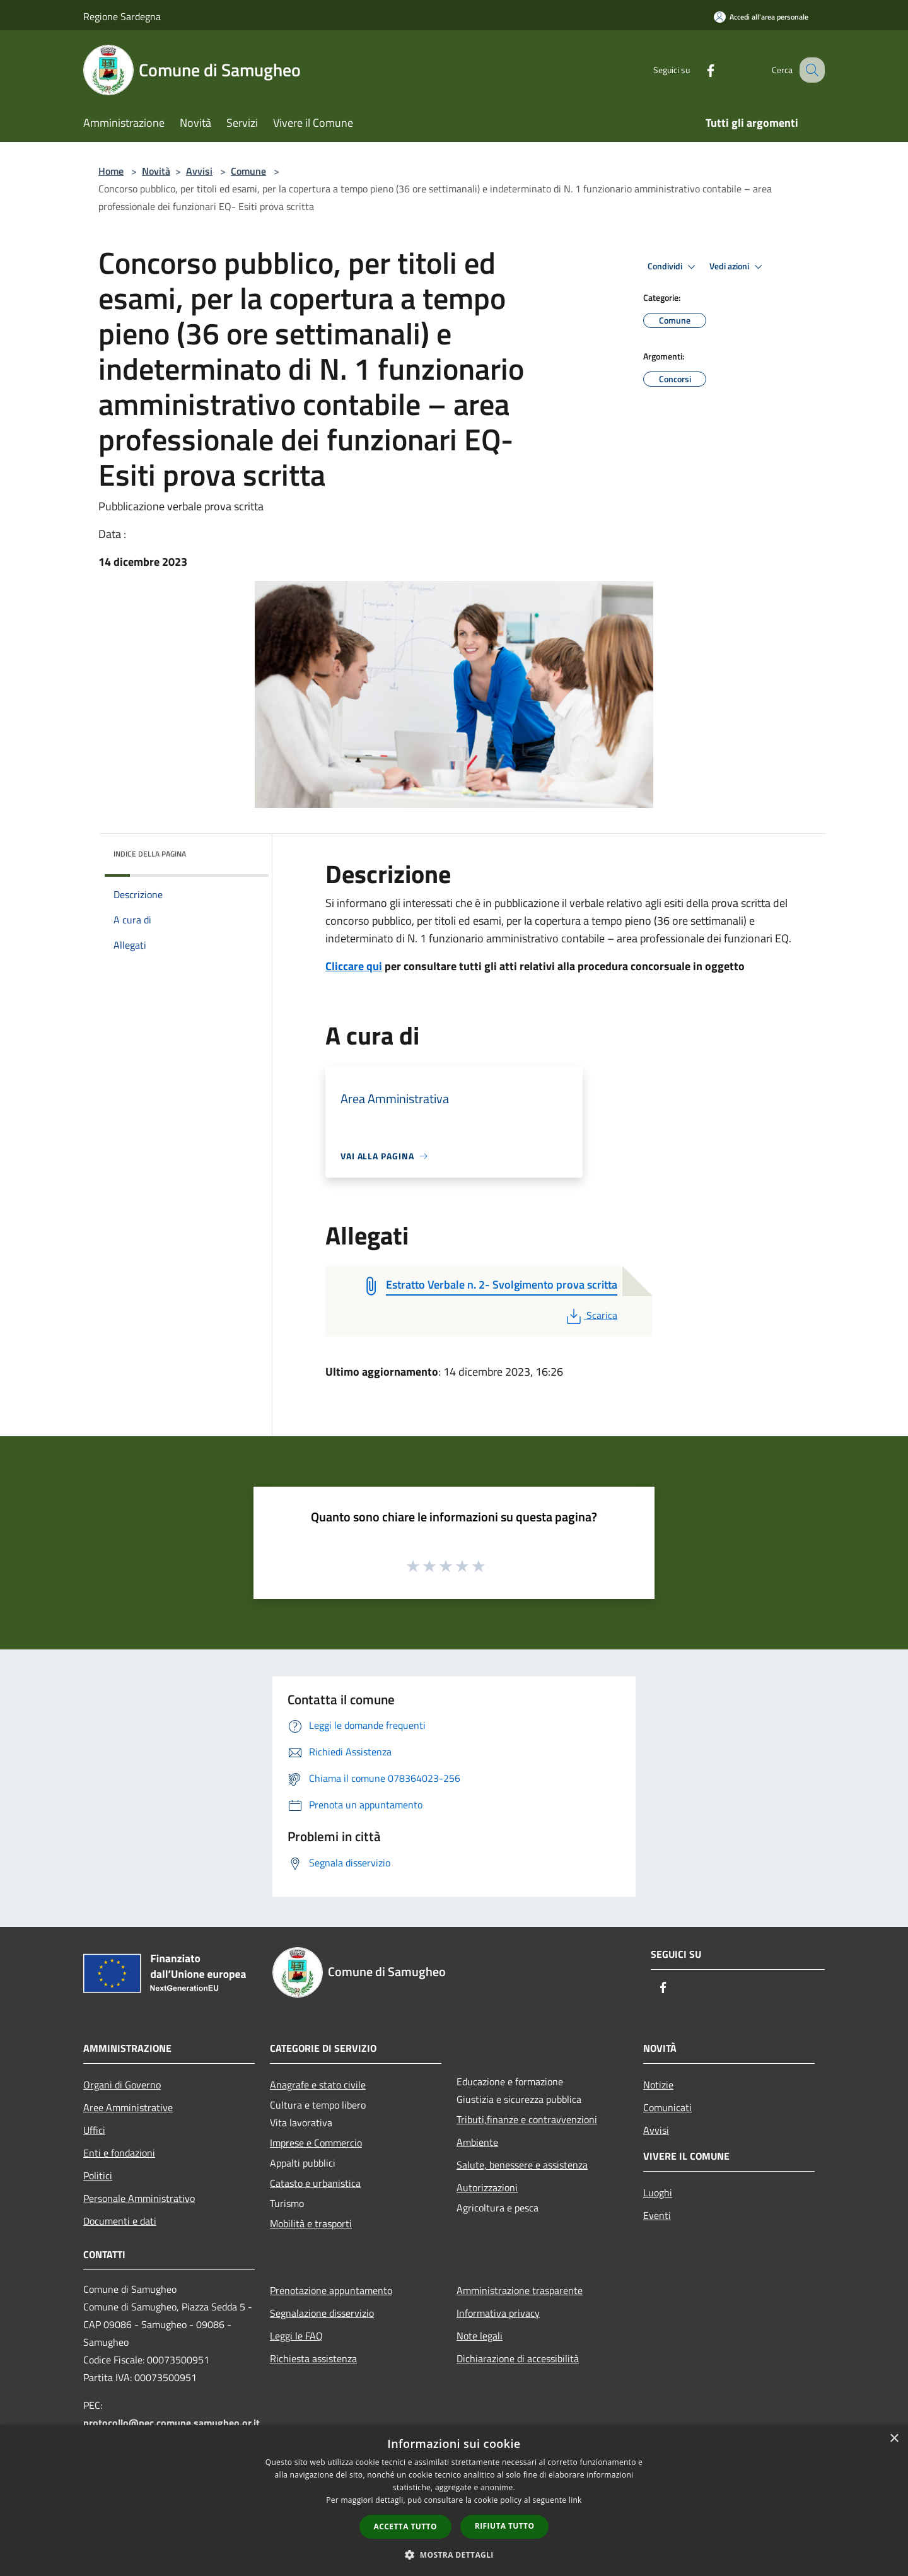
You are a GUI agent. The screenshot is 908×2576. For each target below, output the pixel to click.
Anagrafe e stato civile (318, 2084)
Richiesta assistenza (313, 2358)
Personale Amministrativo (139, 2198)
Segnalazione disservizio (322, 2313)
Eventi (657, 2215)
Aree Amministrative (128, 2107)
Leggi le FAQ (296, 2335)
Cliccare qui (353, 966)
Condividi (673, 266)
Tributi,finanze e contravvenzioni (527, 2119)
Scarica (590, 1315)
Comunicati (667, 2107)
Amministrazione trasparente (520, 2290)
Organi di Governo (122, 2084)
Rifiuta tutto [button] (505, 2525)
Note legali (480, 2335)
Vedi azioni (737, 266)
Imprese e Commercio (316, 2142)
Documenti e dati (119, 2220)
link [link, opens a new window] (575, 2500)
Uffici (94, 2130)
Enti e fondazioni (119, 2152)
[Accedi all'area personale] (761, 17)
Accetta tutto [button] (405, 2526)
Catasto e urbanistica (315, 2183)
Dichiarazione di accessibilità (518, 2358)
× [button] (894, 2439)
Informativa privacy (498, 2313)
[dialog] (454, 2500)
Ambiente (477, 2142)
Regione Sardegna (122, 16)
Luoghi (657, 2192)
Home (111, 171)
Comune (248, 171)
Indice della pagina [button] (150, 854)
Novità (156, 171)
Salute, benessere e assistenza (522, 2164)
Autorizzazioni (487, 2187)
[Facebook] (697, 69)
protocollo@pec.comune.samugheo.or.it (171, 2422)
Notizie (658, 2084)
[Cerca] (809, 70)
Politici (97, 2175)
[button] (454, 2554)
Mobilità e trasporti (311, 2223)
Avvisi (199, 171)
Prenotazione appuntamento (331, 2290)
